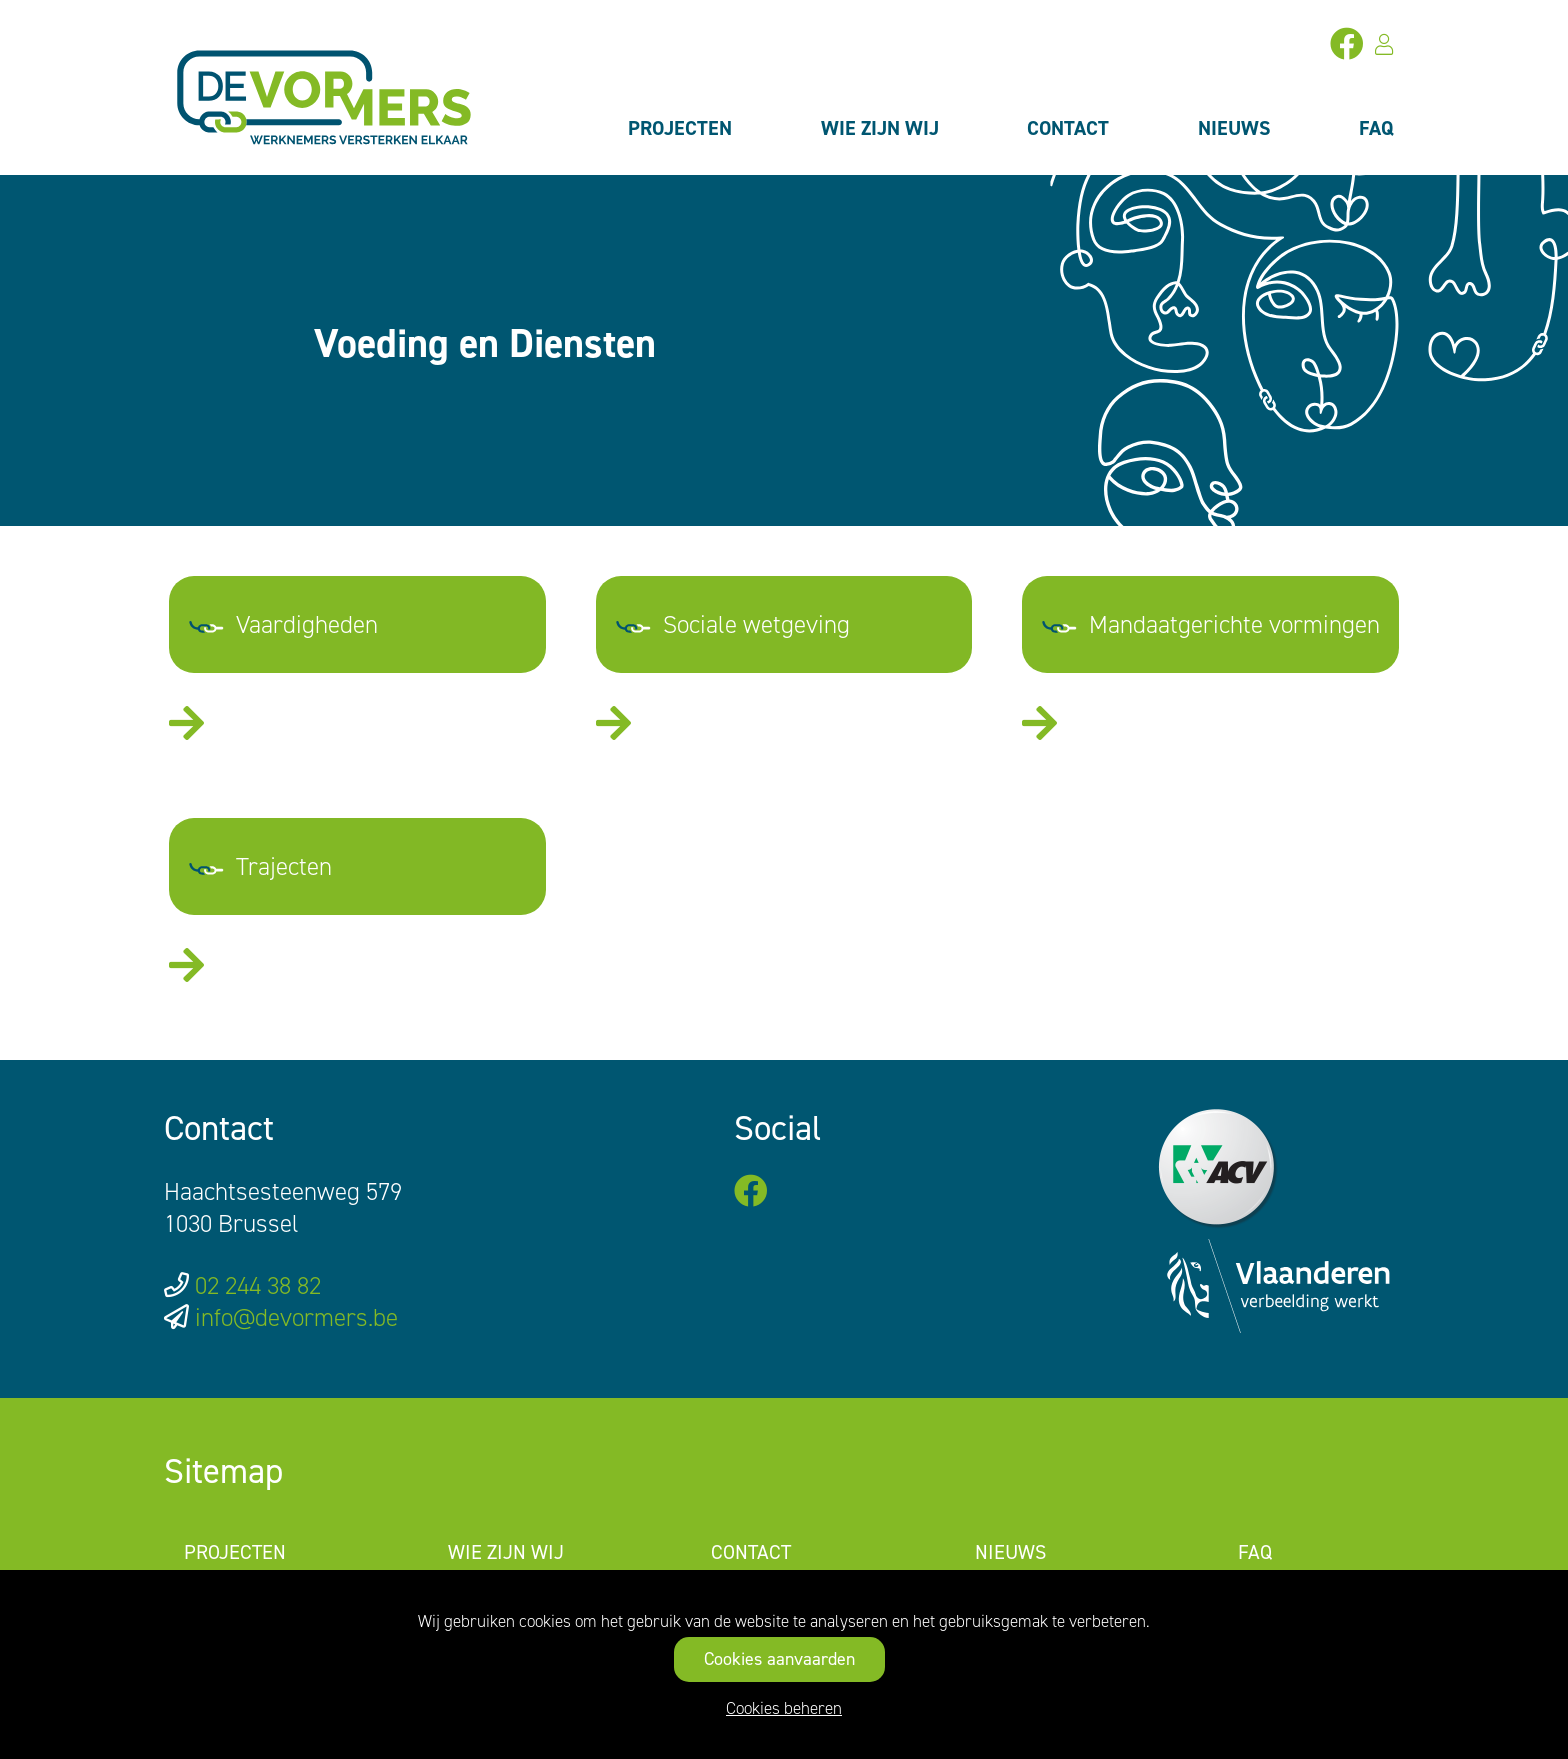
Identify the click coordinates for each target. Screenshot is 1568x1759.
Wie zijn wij (880, 128)
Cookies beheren (784, 1708)
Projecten (680, 128)
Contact (1068, 128)
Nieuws (1234, 128)
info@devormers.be (296, 1317)
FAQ (1376, 128)
